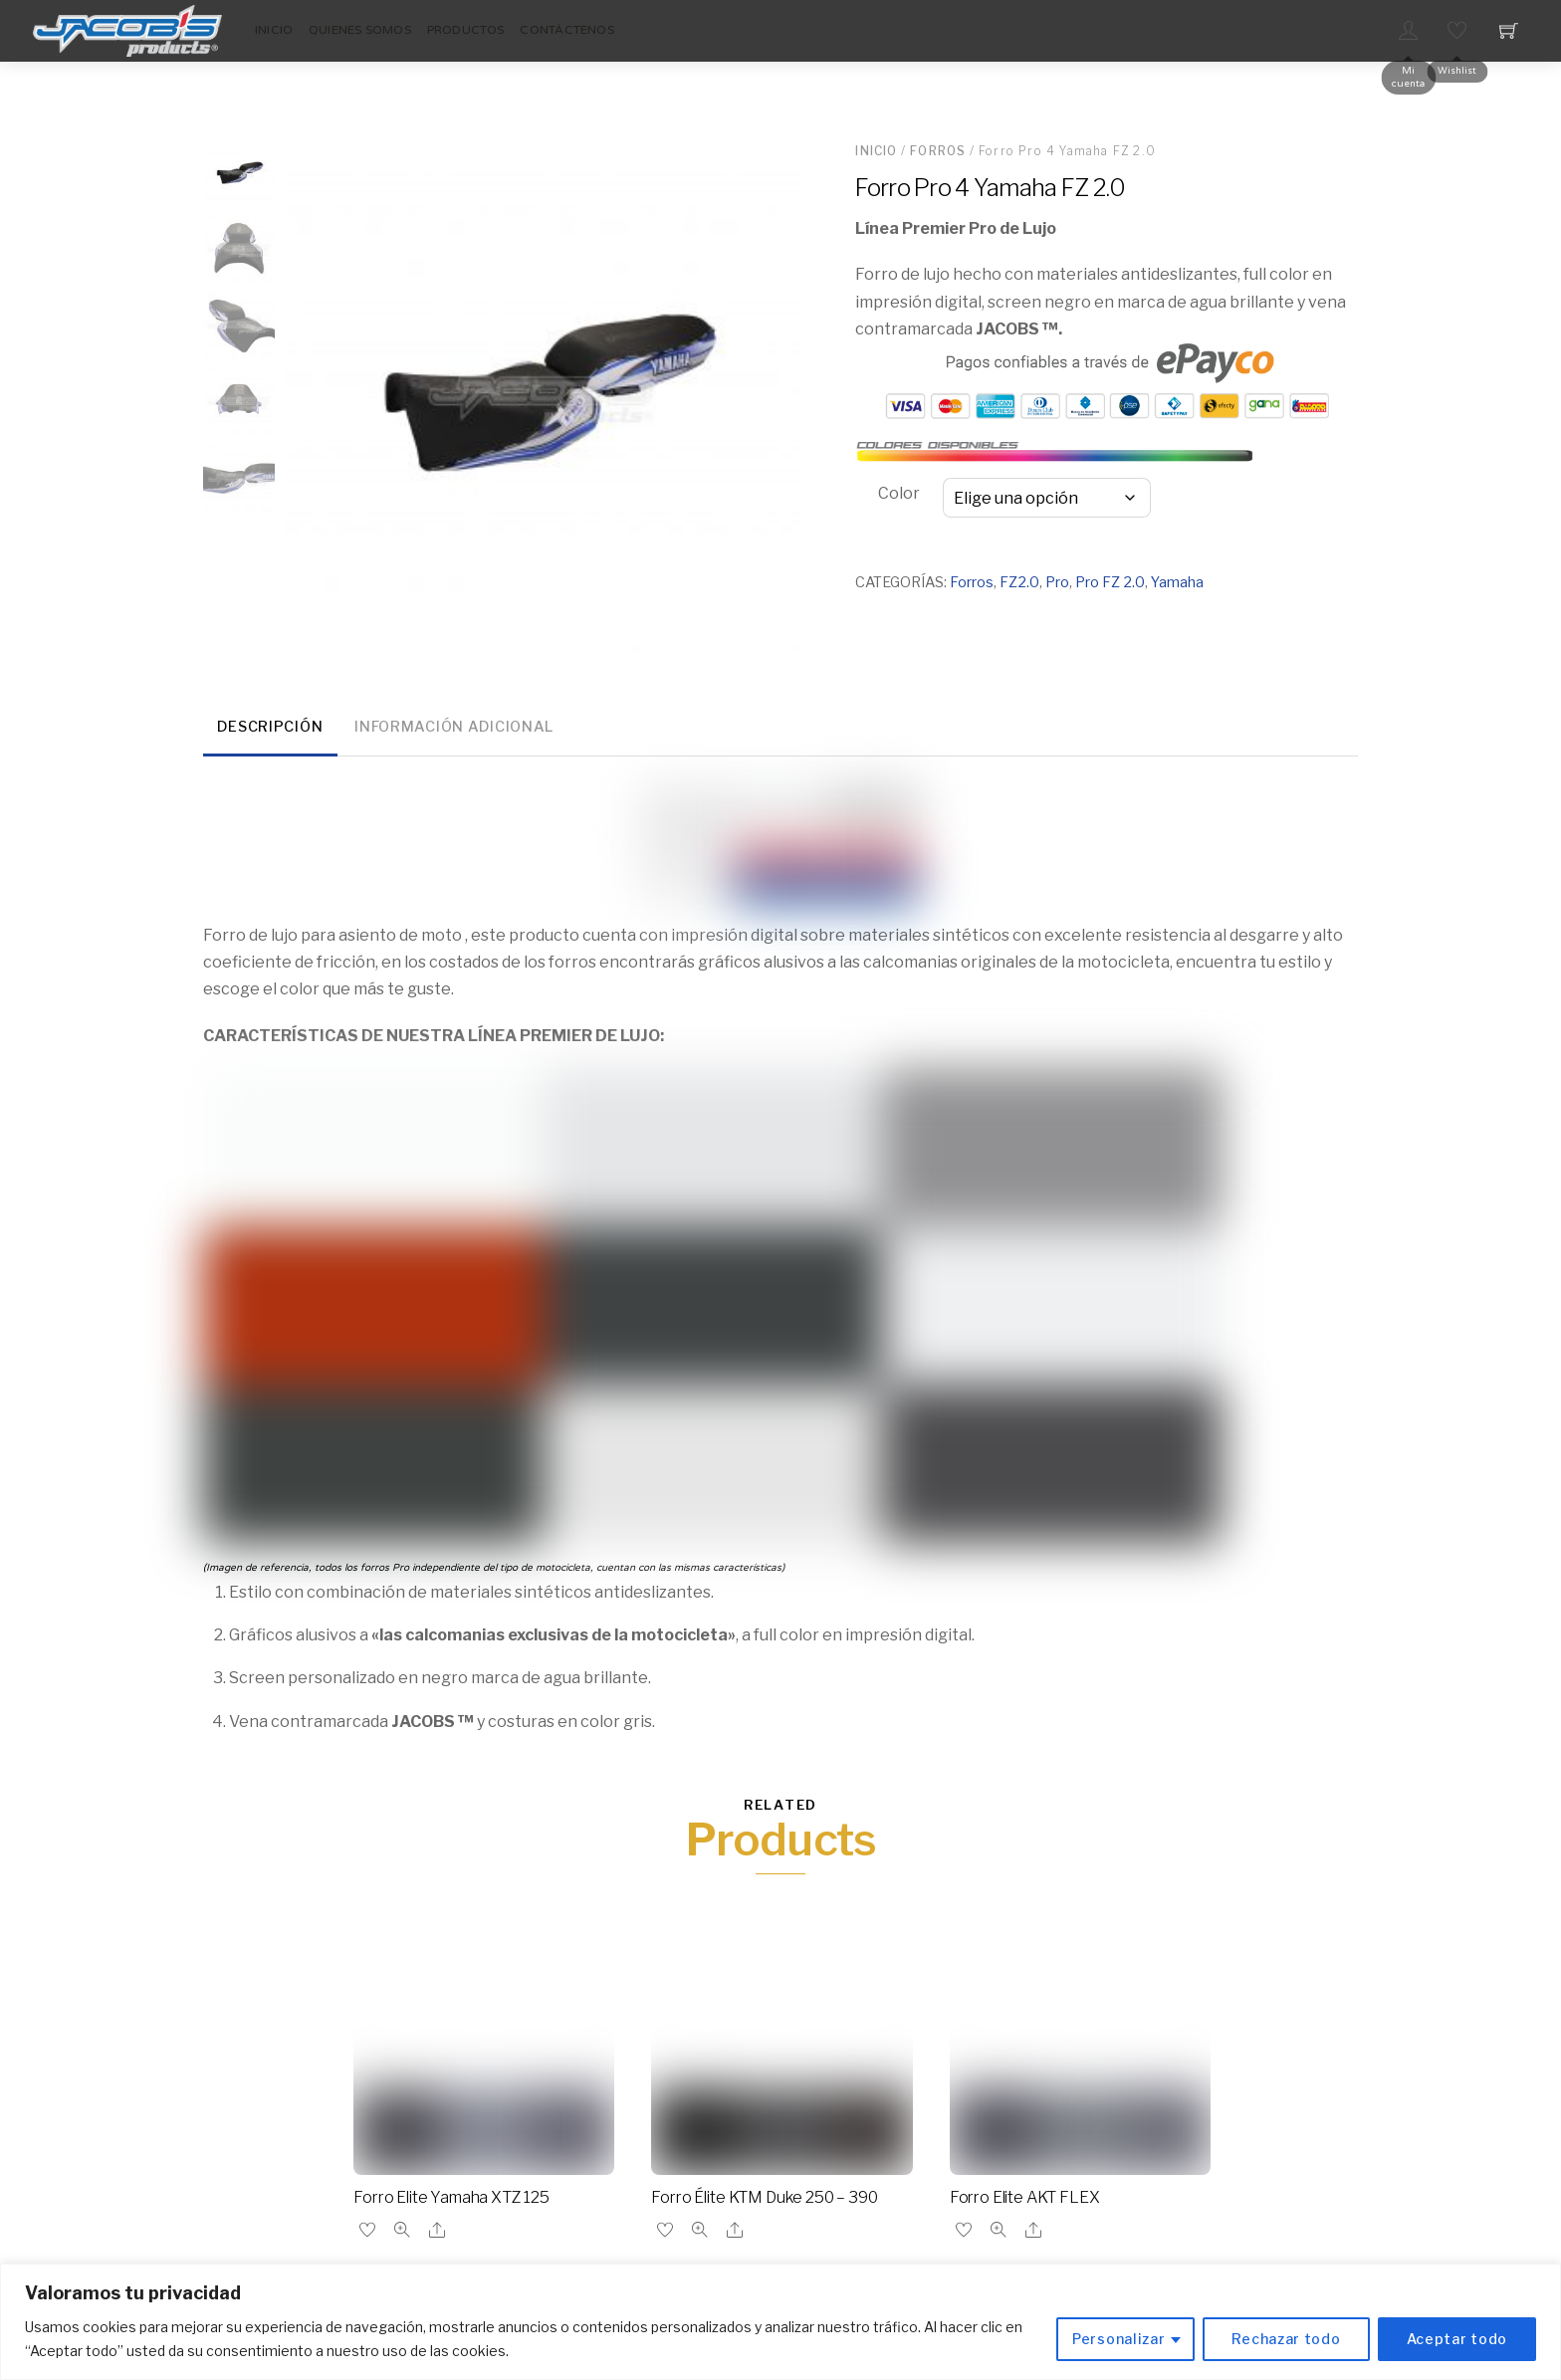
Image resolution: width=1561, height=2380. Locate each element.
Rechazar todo (1285, 2338)
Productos (466, 30)
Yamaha (1177, 582)
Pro (1057, 582)
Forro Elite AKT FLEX (1025, 2197)
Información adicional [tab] (454, 727)
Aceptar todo (1457, 2338)
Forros (938, 150)
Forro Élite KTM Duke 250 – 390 (764, 2197)
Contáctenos (567, 30)
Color (899, 493)
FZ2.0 (1019, 582)
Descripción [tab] (270, 727)
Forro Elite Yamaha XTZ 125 (451, 2197)
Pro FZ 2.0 (1110, 582)
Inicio (274, 30)
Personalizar (1118, 2338)
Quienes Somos (360, 30)
